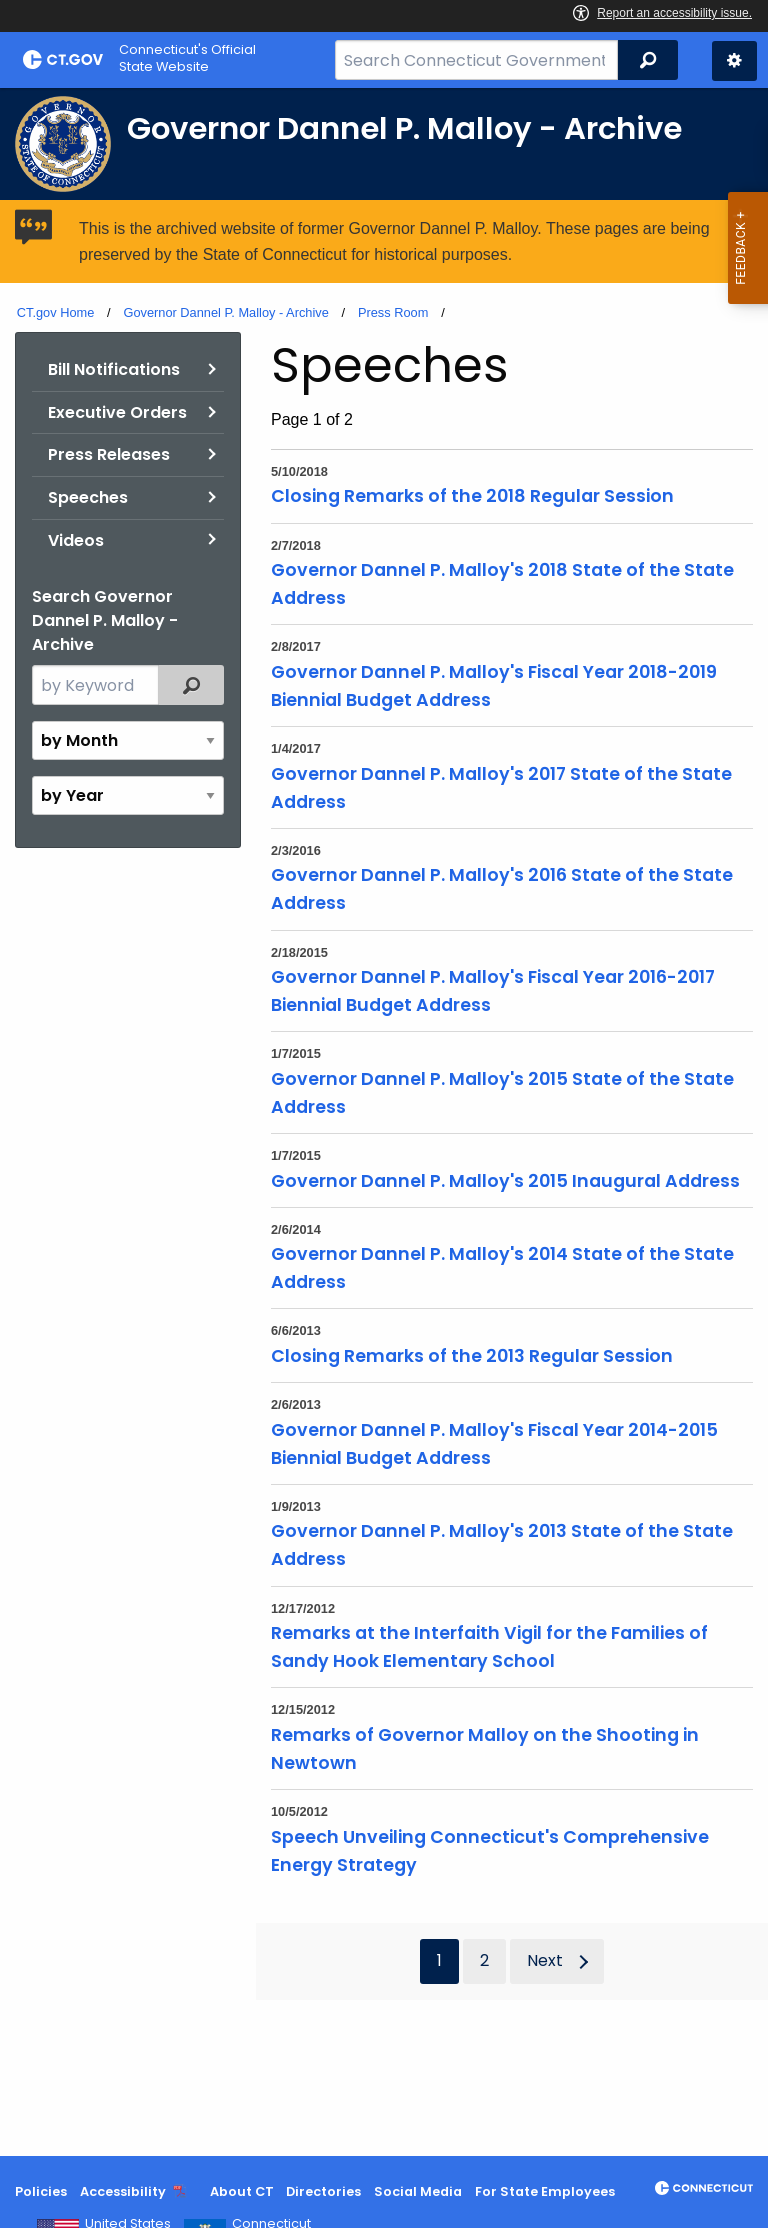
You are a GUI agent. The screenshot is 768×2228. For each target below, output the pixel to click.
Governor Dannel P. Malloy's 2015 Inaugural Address (505, 1181)
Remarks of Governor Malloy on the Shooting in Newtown (485, 1749)
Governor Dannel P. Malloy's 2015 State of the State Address (502, 1093)
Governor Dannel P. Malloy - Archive (225, 312)
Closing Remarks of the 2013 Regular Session (472, 1356)
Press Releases (109, 454)
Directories (323, 2191)
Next (545, 1960)
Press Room (393, 312)
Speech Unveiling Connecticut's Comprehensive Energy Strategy (490, 1851)
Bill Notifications (114, 369)
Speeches (88, 497)
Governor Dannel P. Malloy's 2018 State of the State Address (502, 584)
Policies (41, 2191)
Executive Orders (117, 412)
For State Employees (545, 2191)
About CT (242, 2191)
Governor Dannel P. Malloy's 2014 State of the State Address (502, 1268)
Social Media (418, 2191)
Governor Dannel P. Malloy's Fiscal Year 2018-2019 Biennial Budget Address (494, 686)
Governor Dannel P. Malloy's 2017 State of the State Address (501, 788)
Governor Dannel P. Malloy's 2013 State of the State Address (502, 1545)
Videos (76, 540)
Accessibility (123, 2191)
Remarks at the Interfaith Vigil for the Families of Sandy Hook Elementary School (489, 1647)
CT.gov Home (56, 312)
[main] (384, 1122)
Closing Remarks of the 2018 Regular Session (472, 496)
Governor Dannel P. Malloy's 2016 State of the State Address (502, 889)
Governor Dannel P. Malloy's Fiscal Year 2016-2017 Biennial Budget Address (493, 991)
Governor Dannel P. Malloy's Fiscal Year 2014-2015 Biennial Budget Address (494, 1444)
